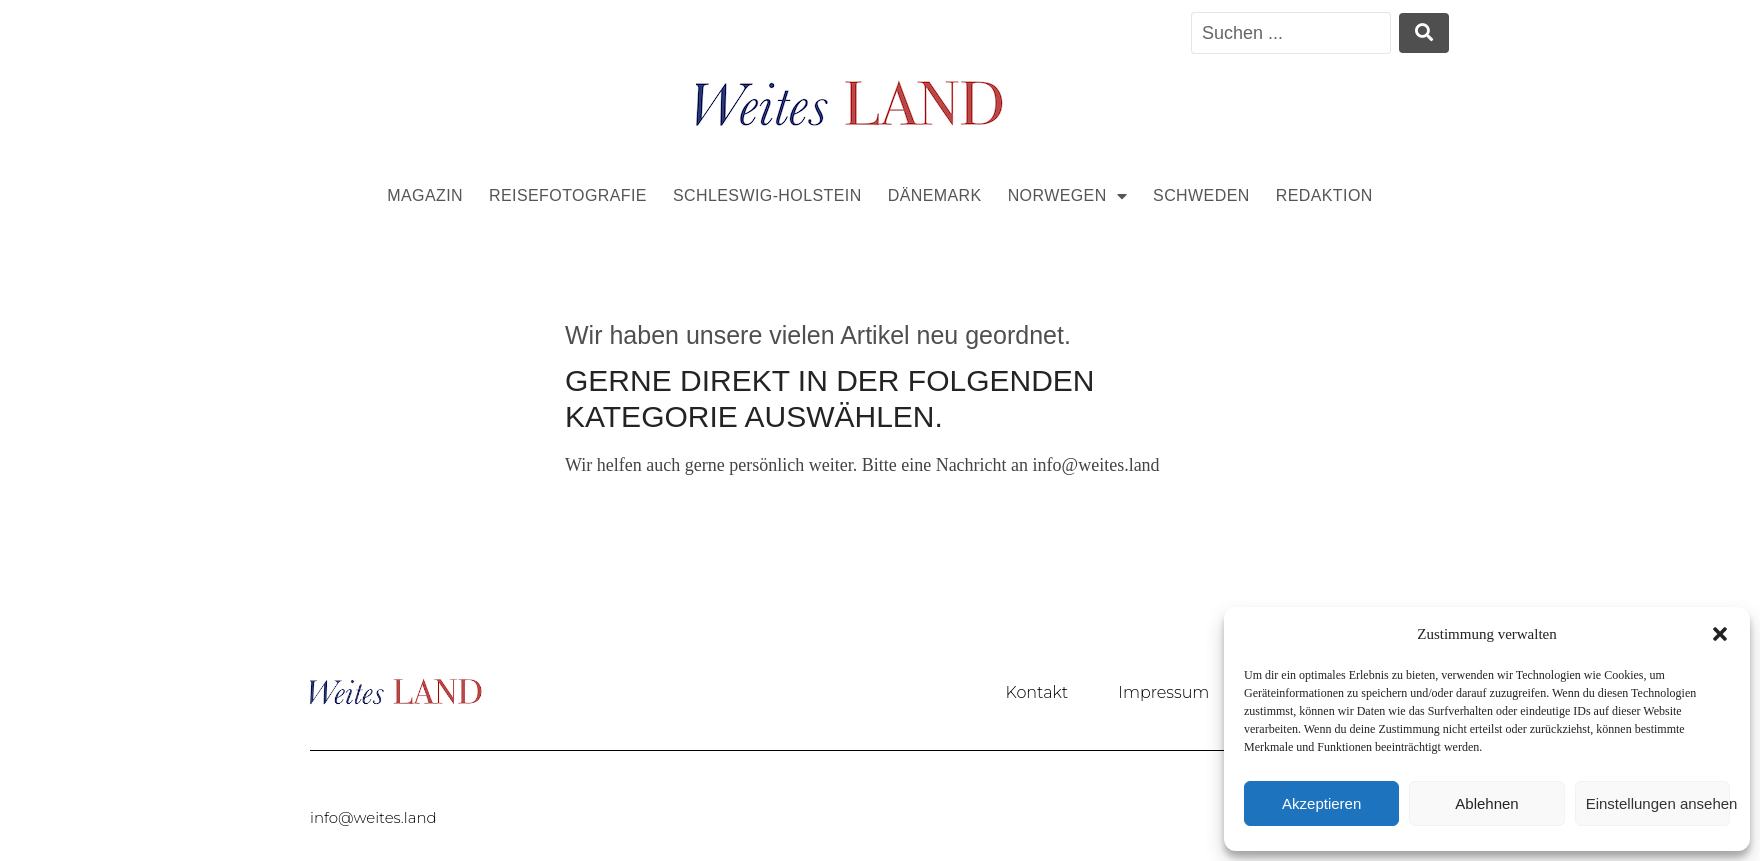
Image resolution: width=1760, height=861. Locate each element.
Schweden (1201, 195)
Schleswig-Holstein (767, 195)
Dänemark (935, 195)
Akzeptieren (1321, 803)
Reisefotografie (568, 195)
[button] (1720, 634)
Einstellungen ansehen (1658, 803)
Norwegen (1067, 196)
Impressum (1163, 692)
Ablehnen (1486, 803)
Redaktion (1324, 195)
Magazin (425, 195)
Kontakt (1037, 692)
